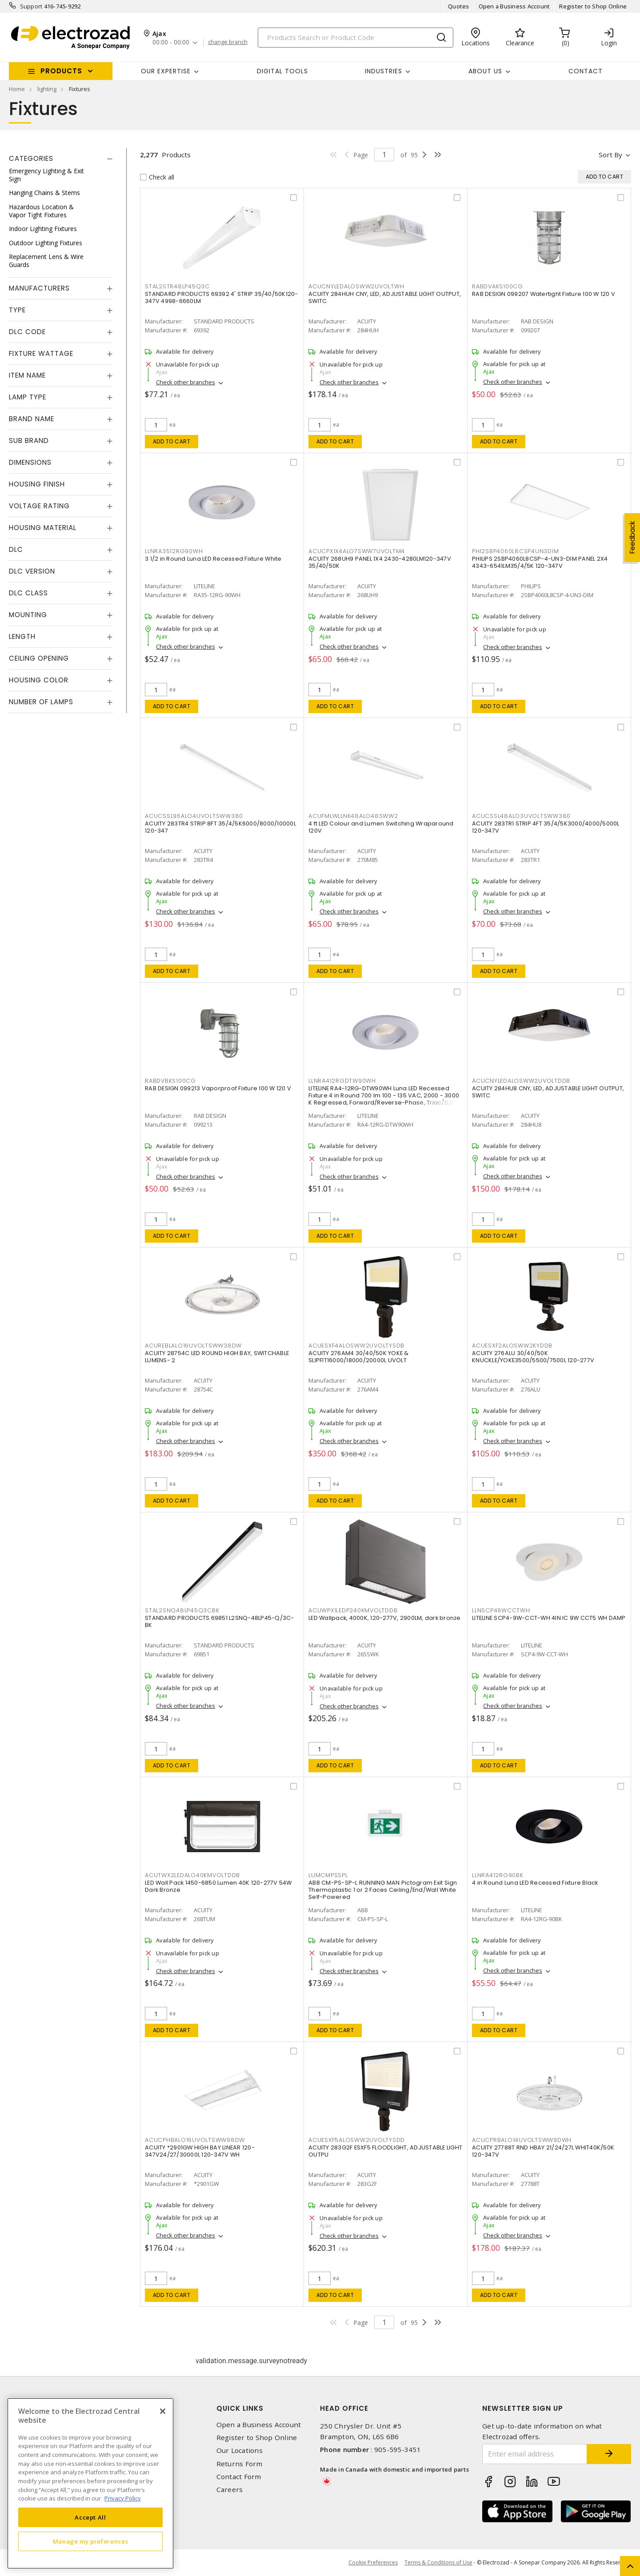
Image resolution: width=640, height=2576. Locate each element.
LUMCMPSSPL (328, 1875)
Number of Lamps (41, 701)
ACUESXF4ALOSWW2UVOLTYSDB (356, 1345)
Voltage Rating (39, 505)
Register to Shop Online (593, 6)
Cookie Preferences (373, 2562)
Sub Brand (29, 440)
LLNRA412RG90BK (498, 1875)
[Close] (162, 2411)
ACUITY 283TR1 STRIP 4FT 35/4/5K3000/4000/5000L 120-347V (546, 827)
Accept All (90, 2517)
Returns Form (239, 2464)
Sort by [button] (610, 154)
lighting (46, 89)
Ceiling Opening (39, 658)
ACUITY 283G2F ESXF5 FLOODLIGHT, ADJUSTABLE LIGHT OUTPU (385, 2151)
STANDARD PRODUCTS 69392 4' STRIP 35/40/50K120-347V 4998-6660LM (221, 297)
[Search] (355, 38)
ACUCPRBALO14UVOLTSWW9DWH (522, 2140)
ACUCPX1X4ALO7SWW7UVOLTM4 (356, 551)
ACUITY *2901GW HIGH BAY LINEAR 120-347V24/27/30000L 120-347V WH (200, 2151)
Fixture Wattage (41, 353)
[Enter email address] (534, 2454)
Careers (229, 2489)
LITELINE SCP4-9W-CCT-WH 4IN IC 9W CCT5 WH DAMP (549, 1618)
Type (17, 310)
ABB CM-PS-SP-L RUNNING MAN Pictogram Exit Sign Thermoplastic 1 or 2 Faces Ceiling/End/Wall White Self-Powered (382, 1890)
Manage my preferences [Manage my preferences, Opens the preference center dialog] (90, 2541)
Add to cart (172, 441)
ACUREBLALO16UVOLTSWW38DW (193, 1345)
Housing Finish (37, 484)
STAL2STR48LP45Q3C (177, 286)
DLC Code (27, 331)
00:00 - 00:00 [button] (170, 42)
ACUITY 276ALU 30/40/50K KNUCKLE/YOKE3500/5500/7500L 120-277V (533, 1356)
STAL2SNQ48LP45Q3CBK (182, 1610)
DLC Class (28, 593)
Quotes (458, 6)
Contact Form (238, 2476)
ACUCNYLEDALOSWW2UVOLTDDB (521, 1081)
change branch (228, 42)
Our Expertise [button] (166, 71)
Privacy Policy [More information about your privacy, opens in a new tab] (122, 2498)
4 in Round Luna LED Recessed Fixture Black (535, 1882)
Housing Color (38, 680)
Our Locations (239, 2450)
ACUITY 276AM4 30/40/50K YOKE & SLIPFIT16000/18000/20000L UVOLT (358, 1356)
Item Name (27, 375)
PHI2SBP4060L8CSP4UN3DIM (515, 551)
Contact (585, 71)
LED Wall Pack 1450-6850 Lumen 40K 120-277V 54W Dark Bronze (218, 1886)
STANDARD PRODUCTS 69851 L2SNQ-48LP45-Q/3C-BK (219, 1621)
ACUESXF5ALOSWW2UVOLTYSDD (356, 2140)
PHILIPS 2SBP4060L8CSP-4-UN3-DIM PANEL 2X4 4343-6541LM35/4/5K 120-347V (540, 562)
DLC (16, 549)
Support (31, 6)
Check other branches (185, 382)
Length (22, 636)
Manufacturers (39, 288)
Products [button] (61, 71)
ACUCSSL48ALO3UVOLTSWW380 (521, 816)
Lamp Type (27, 397)
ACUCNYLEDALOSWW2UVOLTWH (356, 286)
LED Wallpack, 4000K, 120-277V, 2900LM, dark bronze (384, 1618)
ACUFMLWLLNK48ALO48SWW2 (353, 816)
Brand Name (31, 418)
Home (17, 89)
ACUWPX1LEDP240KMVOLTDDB (352, 1610)
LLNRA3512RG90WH (174, 551)
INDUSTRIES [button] (383, 71)
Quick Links (240, 2408)
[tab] (61, 158)
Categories (31, 158)
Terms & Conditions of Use (438, 2562)
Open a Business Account (514, 6)
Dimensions (30, 462)
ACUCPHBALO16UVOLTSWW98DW (195, 2140)
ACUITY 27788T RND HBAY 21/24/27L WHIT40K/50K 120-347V (543, 2151)
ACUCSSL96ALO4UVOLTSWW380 (194, 816)
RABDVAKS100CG (497, 286)
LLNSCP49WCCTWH (501, 1610)
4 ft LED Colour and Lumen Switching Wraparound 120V (381, 827)
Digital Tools (282, 71)
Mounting (28, 614)
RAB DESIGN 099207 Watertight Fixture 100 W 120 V (543, 294)
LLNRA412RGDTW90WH (342, 1081)
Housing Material (42, 527)
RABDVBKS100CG (170, 1081)
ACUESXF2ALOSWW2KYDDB (512, 1345)
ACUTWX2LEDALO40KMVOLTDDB (192, 1875)
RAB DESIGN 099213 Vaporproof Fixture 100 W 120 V (218, 1088)
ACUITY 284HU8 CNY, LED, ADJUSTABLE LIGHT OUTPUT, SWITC (548, 1092)
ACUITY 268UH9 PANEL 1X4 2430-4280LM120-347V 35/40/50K (379, 562)
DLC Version (32, 571)
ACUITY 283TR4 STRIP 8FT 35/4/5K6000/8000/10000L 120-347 (220, 827)
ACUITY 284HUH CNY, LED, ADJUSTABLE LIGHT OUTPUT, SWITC (384, 297)
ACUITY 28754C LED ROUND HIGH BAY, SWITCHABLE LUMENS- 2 (217, 1356)
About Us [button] (485, 71)
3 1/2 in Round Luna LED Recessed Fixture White (213, 558)
